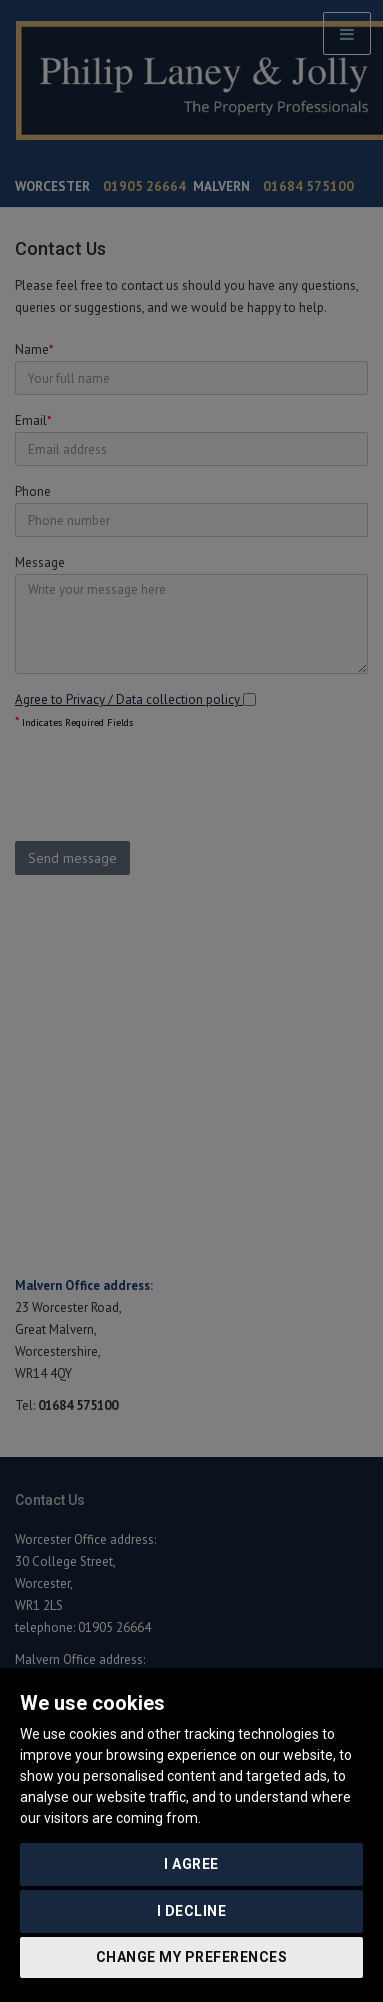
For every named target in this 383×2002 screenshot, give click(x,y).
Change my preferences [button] (192, 1957)
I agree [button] (191, 1864)
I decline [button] (192, 1911)
